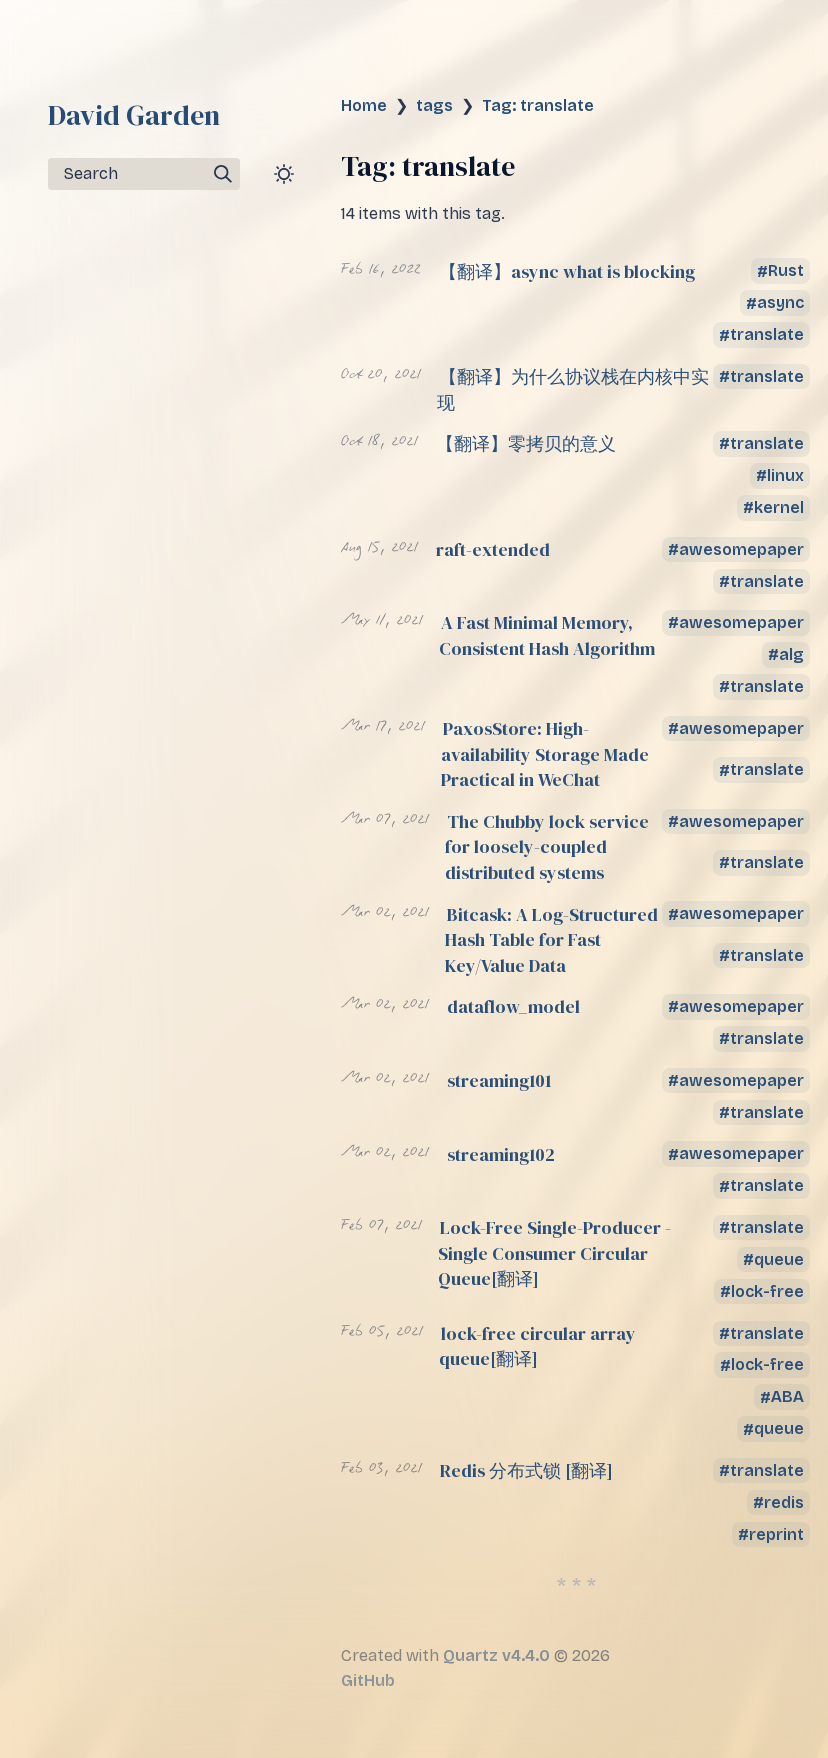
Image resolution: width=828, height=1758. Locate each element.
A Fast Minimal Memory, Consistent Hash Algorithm (547, 635)
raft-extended (493, 549)
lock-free (767, 1291)
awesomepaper (741, 549)
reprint (776, 1534)
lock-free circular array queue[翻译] (537, 1346)
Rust (786, 271)
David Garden (134, 115)
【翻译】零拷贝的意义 (526, 443)
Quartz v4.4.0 (496, 1655)
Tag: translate (538, 105)
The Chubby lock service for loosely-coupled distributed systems (547, 847)
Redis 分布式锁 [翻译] (526, 1470)
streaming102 (501, 1154)
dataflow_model (513, 1006)
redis (784, 1502)
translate (767, 335)
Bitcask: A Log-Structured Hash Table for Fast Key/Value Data (551, 940)
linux (785, 475)
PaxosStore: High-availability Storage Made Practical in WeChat (545, 754)
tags (434, 105)
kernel (779, 507)
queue (779, 1259)
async (780, 303)
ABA (787, 1397)
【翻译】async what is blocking (567, 271)
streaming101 (499, 1080)
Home (364, 105)
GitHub (368, 1680)
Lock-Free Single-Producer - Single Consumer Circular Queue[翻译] (554, 1253)
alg (791, 654)
